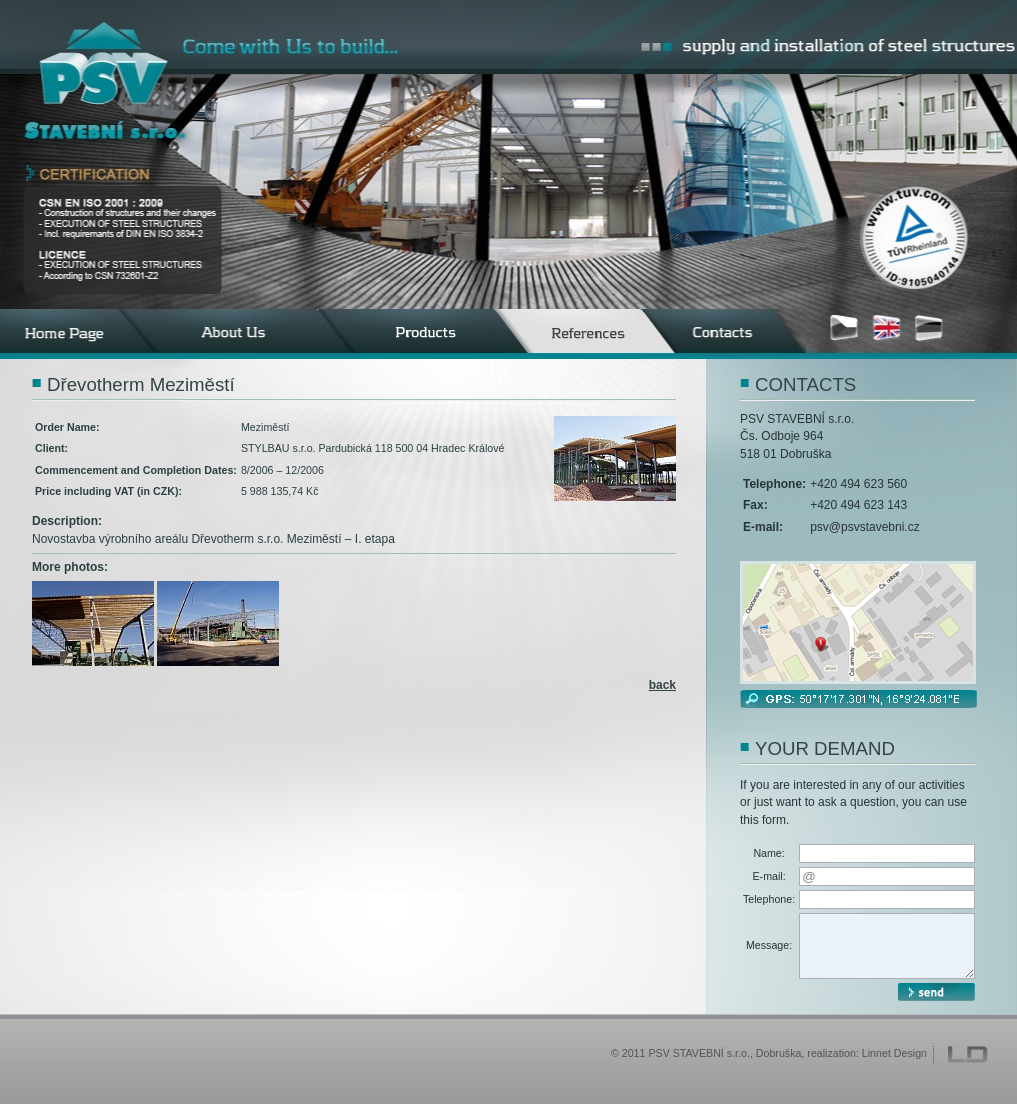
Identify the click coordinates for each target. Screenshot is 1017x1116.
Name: (768, 853)
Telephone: (769, 899)
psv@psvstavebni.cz (865, 527)
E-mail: (769, 876)
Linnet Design (894, 1065)
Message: (769, 951)
